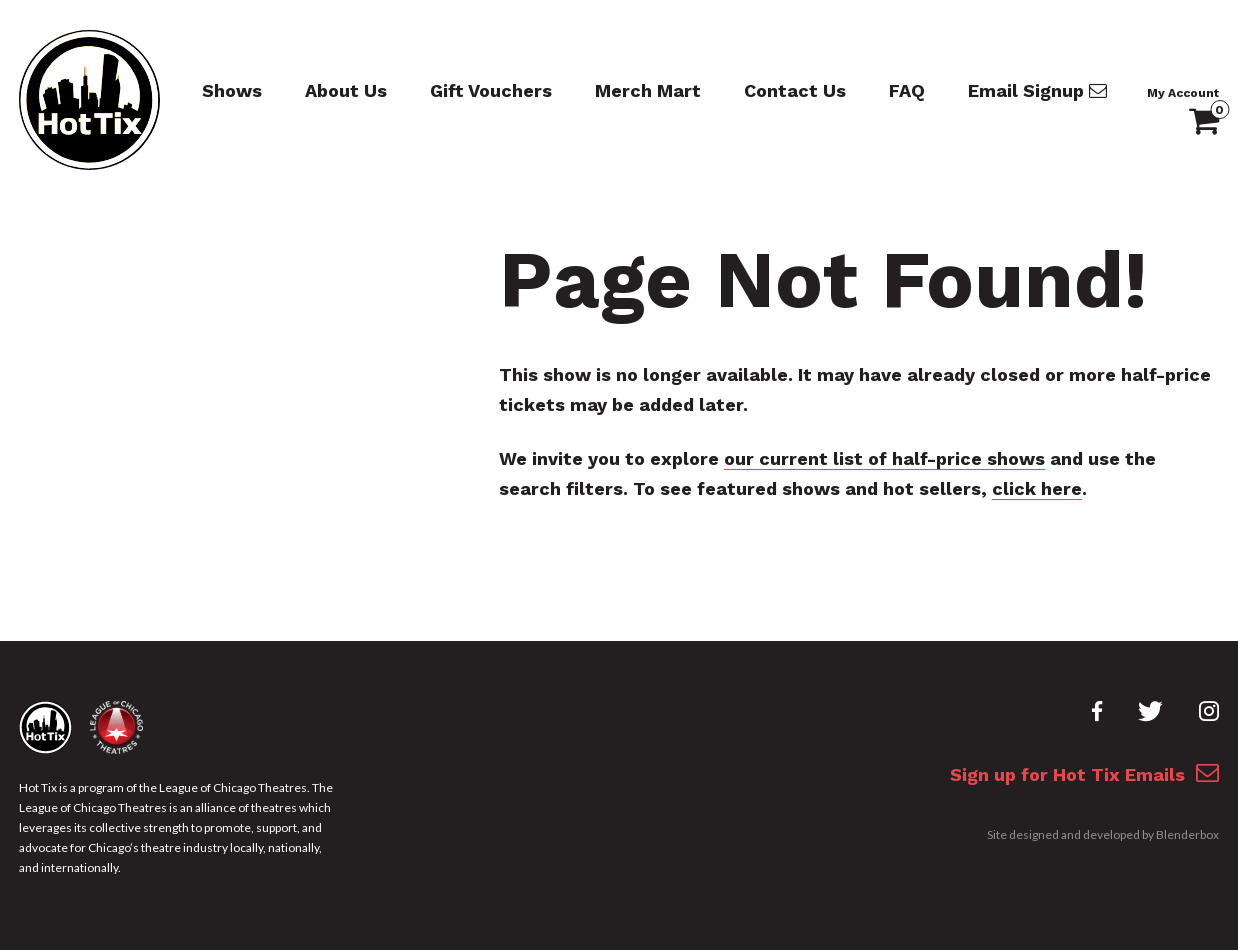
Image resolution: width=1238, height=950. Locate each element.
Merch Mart (648, 90)
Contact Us (795, 90)
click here (1037, 488)
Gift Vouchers (491, 90)
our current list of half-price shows (884, 458)
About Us (346, 90)
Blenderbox (1187, 834)
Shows (232, 90)
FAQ (907, 90)
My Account (1183, 93)
